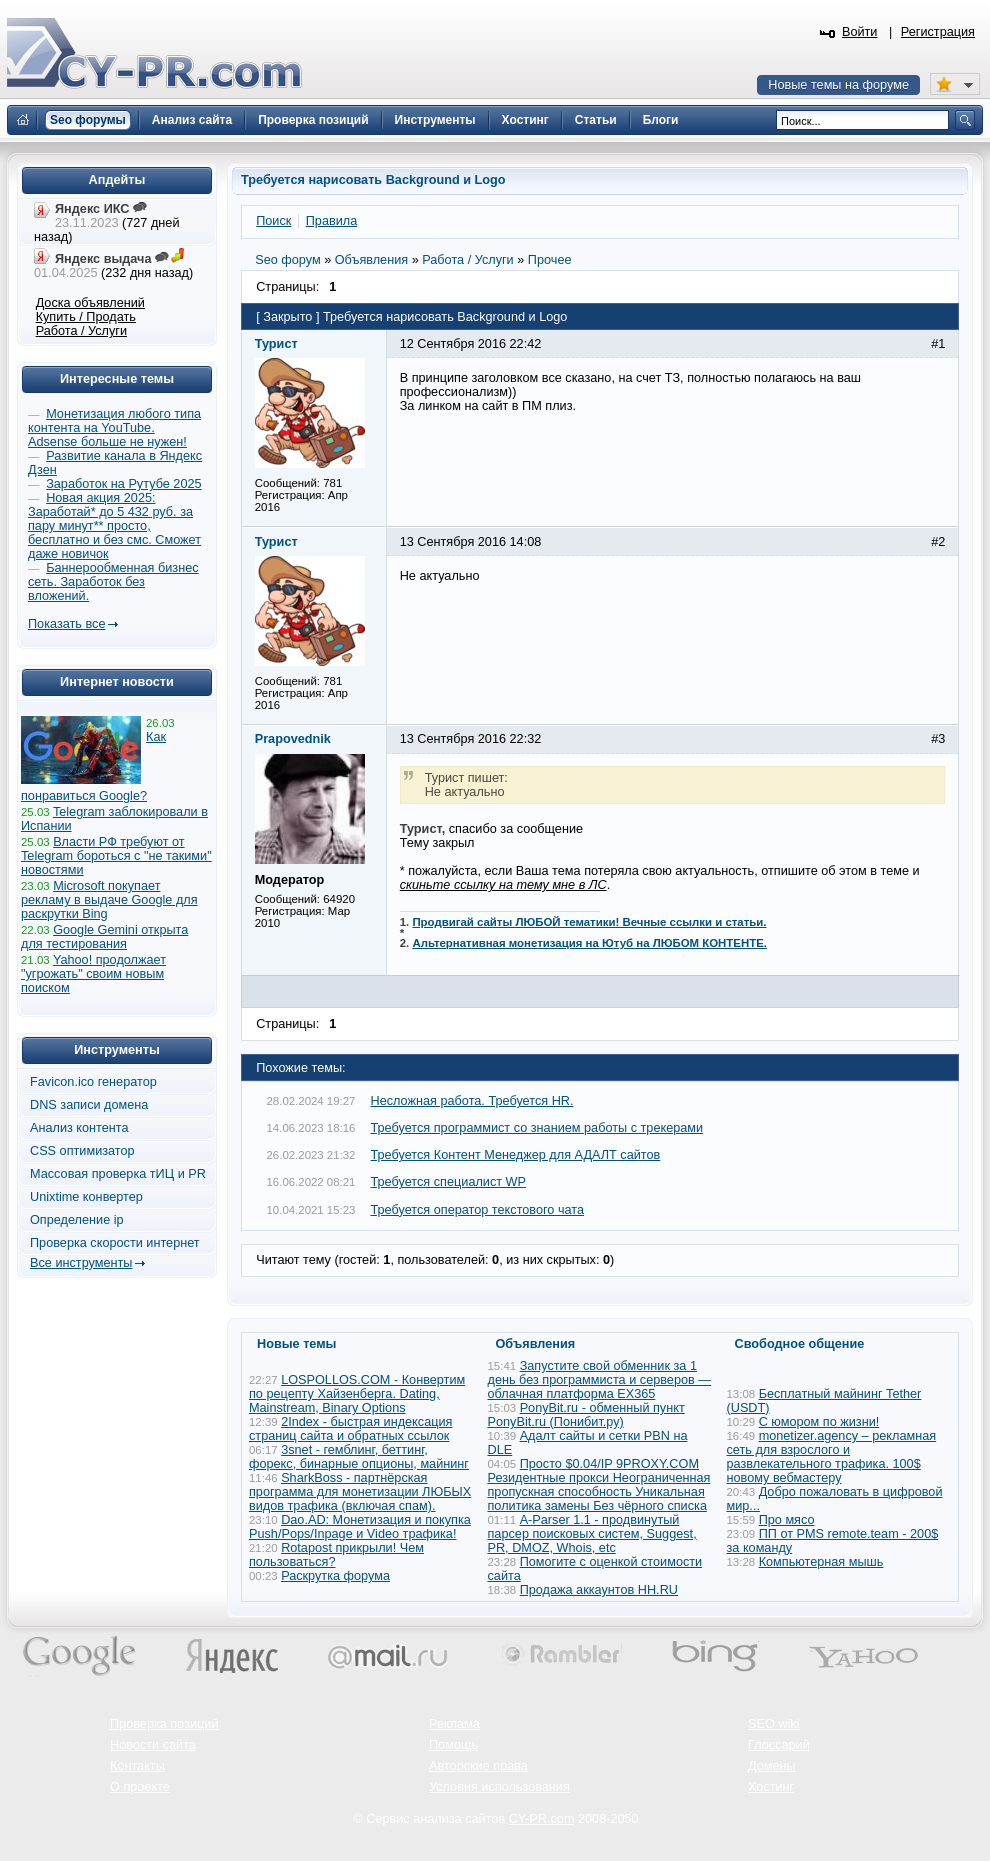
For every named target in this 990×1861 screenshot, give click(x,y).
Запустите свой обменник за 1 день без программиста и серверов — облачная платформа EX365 (599, 1380)
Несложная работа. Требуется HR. (472, 1101)
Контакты (137, 1766)
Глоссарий (779, 1745)
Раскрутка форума (335, 1576)
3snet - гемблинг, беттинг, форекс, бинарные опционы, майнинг (359, 1457)
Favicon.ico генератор (93, 1082)
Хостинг (771, 1787)
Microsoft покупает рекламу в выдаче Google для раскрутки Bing (109, 900)
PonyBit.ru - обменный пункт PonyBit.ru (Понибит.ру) (586, 1415)
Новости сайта (153, 1745)
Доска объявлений (90, 303)
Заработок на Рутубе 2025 (123, 484)
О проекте (140, 1787)
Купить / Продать (86, 317)
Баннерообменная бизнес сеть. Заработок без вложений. (113, 582)
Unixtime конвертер (86, 1197)
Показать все (66, 624)
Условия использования (499, 1787)
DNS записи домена (89, 1105)
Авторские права (478, 1766)
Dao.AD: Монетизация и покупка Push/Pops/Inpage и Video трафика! (360, 1527)
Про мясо (787, 1520)
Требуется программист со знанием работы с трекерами (537, 1128)
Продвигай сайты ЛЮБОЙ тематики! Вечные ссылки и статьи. (589, 922)
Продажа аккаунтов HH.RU (599, 1590)
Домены (772, 1766)
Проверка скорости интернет (115, 1243)
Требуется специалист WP (449, 1182)
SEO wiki (773, 1724)
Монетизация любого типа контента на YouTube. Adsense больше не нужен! (114, 428)
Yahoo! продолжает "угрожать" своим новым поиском (93, 974)
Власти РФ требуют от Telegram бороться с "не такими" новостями (116, 856)
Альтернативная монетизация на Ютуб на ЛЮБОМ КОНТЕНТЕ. (589, 943)
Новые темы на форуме (838, 85)
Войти (860, 32)
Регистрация (938, 32)
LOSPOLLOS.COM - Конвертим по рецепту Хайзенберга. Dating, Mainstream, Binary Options (357, 1394)
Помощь (453, 1745)
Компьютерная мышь (821, 1562)
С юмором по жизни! (819, 1422)
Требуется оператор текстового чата (478, 1210)
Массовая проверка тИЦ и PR (118, 1174)
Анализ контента (79, 1128)
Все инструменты (81, 1263)
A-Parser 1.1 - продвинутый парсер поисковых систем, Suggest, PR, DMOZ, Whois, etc (592, 1534)
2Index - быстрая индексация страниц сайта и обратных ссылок (350, 1429)
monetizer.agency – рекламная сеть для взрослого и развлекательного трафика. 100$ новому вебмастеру (832, 1457)
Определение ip (77, 1220)
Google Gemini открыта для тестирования (104, 937)
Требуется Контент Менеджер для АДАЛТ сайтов (516, 1155)
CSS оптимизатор (82, 1151)
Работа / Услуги (81, 331)
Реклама (454, 1724)
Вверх (870, 1791)
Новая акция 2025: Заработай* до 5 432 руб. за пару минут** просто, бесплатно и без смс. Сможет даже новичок (114, 526)
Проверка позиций (164, 1724)
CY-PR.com (542, 1819)
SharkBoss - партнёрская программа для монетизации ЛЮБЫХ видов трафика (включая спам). (360, 1492)
